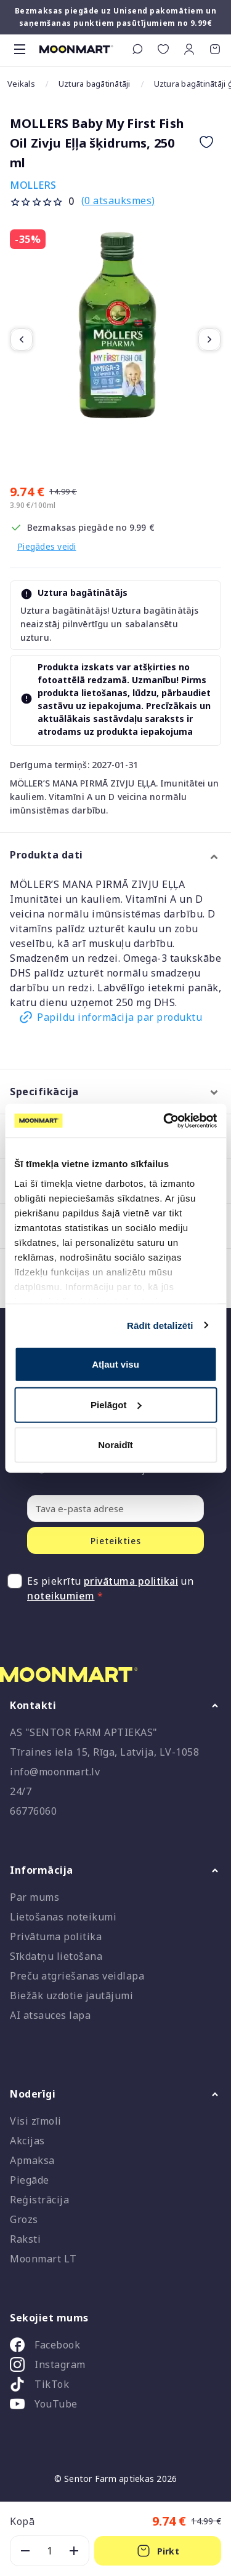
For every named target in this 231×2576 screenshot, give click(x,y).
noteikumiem (61, 1596)
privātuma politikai (131, 1581)
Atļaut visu (115, 1364)
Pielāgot (116, 1404)
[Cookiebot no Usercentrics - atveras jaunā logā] (164, 1120)
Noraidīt (115, 1445)
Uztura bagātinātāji (95, 83)
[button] (189, 49)
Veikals (21, 83)
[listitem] (115, 2347)
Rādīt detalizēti (160, 1325)
